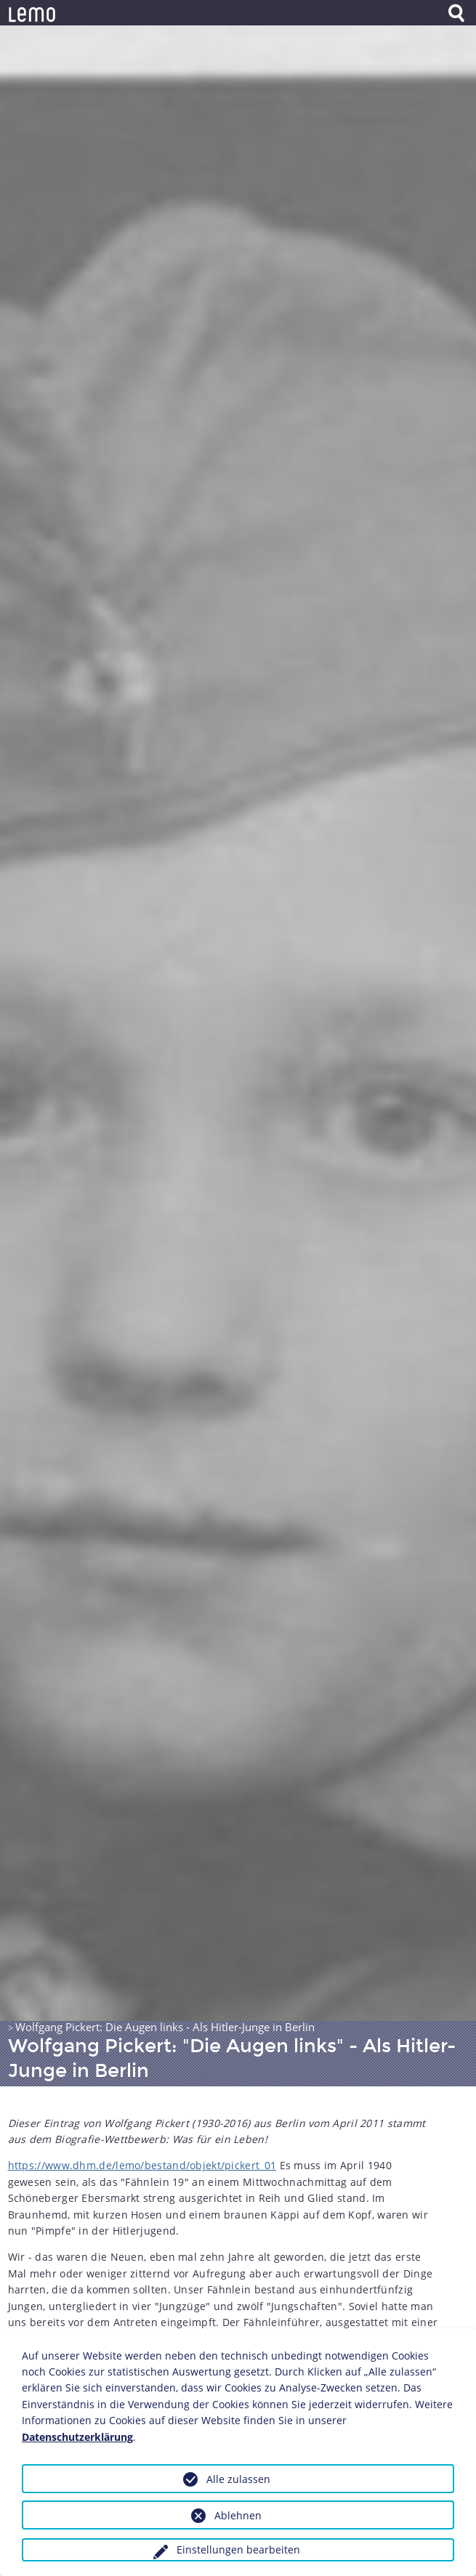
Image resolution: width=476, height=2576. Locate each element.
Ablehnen (238, 2515)
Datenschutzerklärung (77, 2437)
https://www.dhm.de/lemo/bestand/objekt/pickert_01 (142, 2165)
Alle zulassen (238, 2479)
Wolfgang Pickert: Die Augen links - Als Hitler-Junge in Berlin (165, 2027)
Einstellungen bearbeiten (238, 2549)
